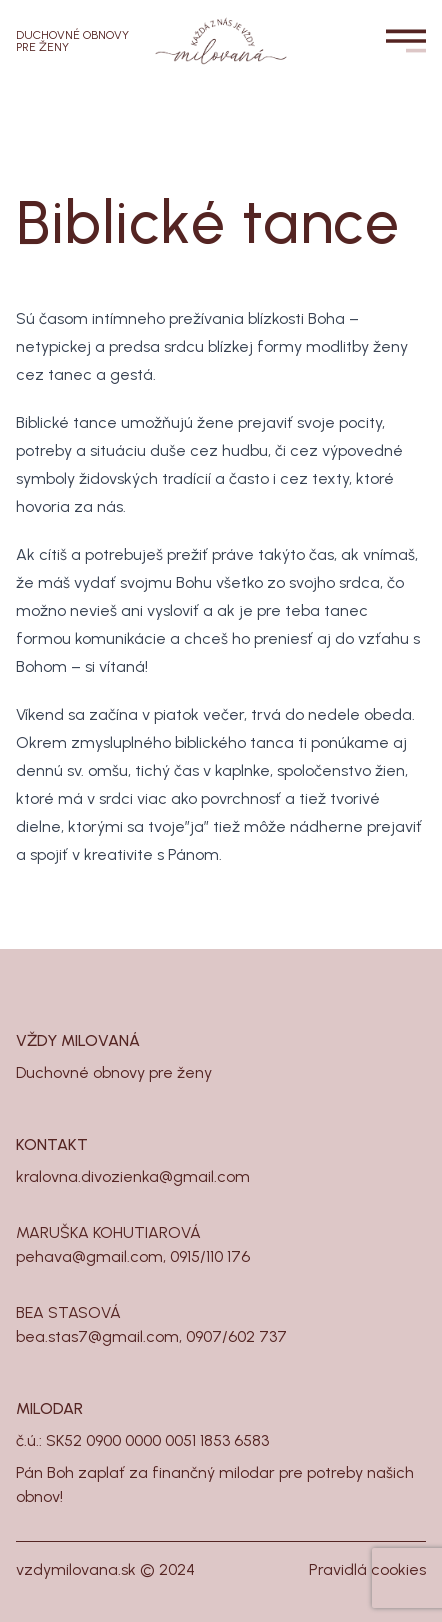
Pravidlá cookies (367, 1569)
